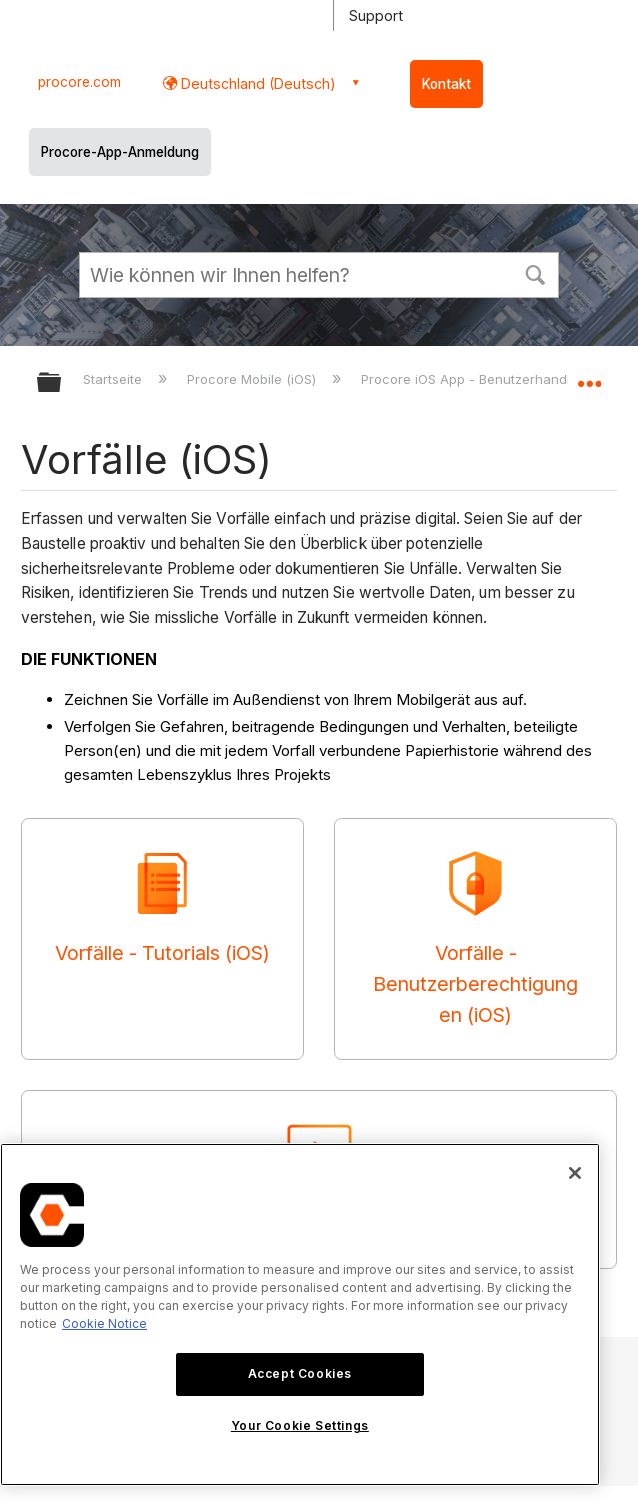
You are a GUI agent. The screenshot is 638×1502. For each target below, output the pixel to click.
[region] (300, 1314)
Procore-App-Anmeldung (120, 152)
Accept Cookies (300, 1373)
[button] (535, 273)
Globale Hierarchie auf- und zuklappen (62, 383)
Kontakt (446, 84)
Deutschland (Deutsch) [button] (256, 83)
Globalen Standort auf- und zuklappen (589, 376)
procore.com (79, 82)
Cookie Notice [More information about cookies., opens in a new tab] (104, 1323)
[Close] (575, 1173)
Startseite (114, 379)
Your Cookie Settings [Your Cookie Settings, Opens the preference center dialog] (300, 1425)
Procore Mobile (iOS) (253, 379)
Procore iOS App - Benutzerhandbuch (482, 379)
